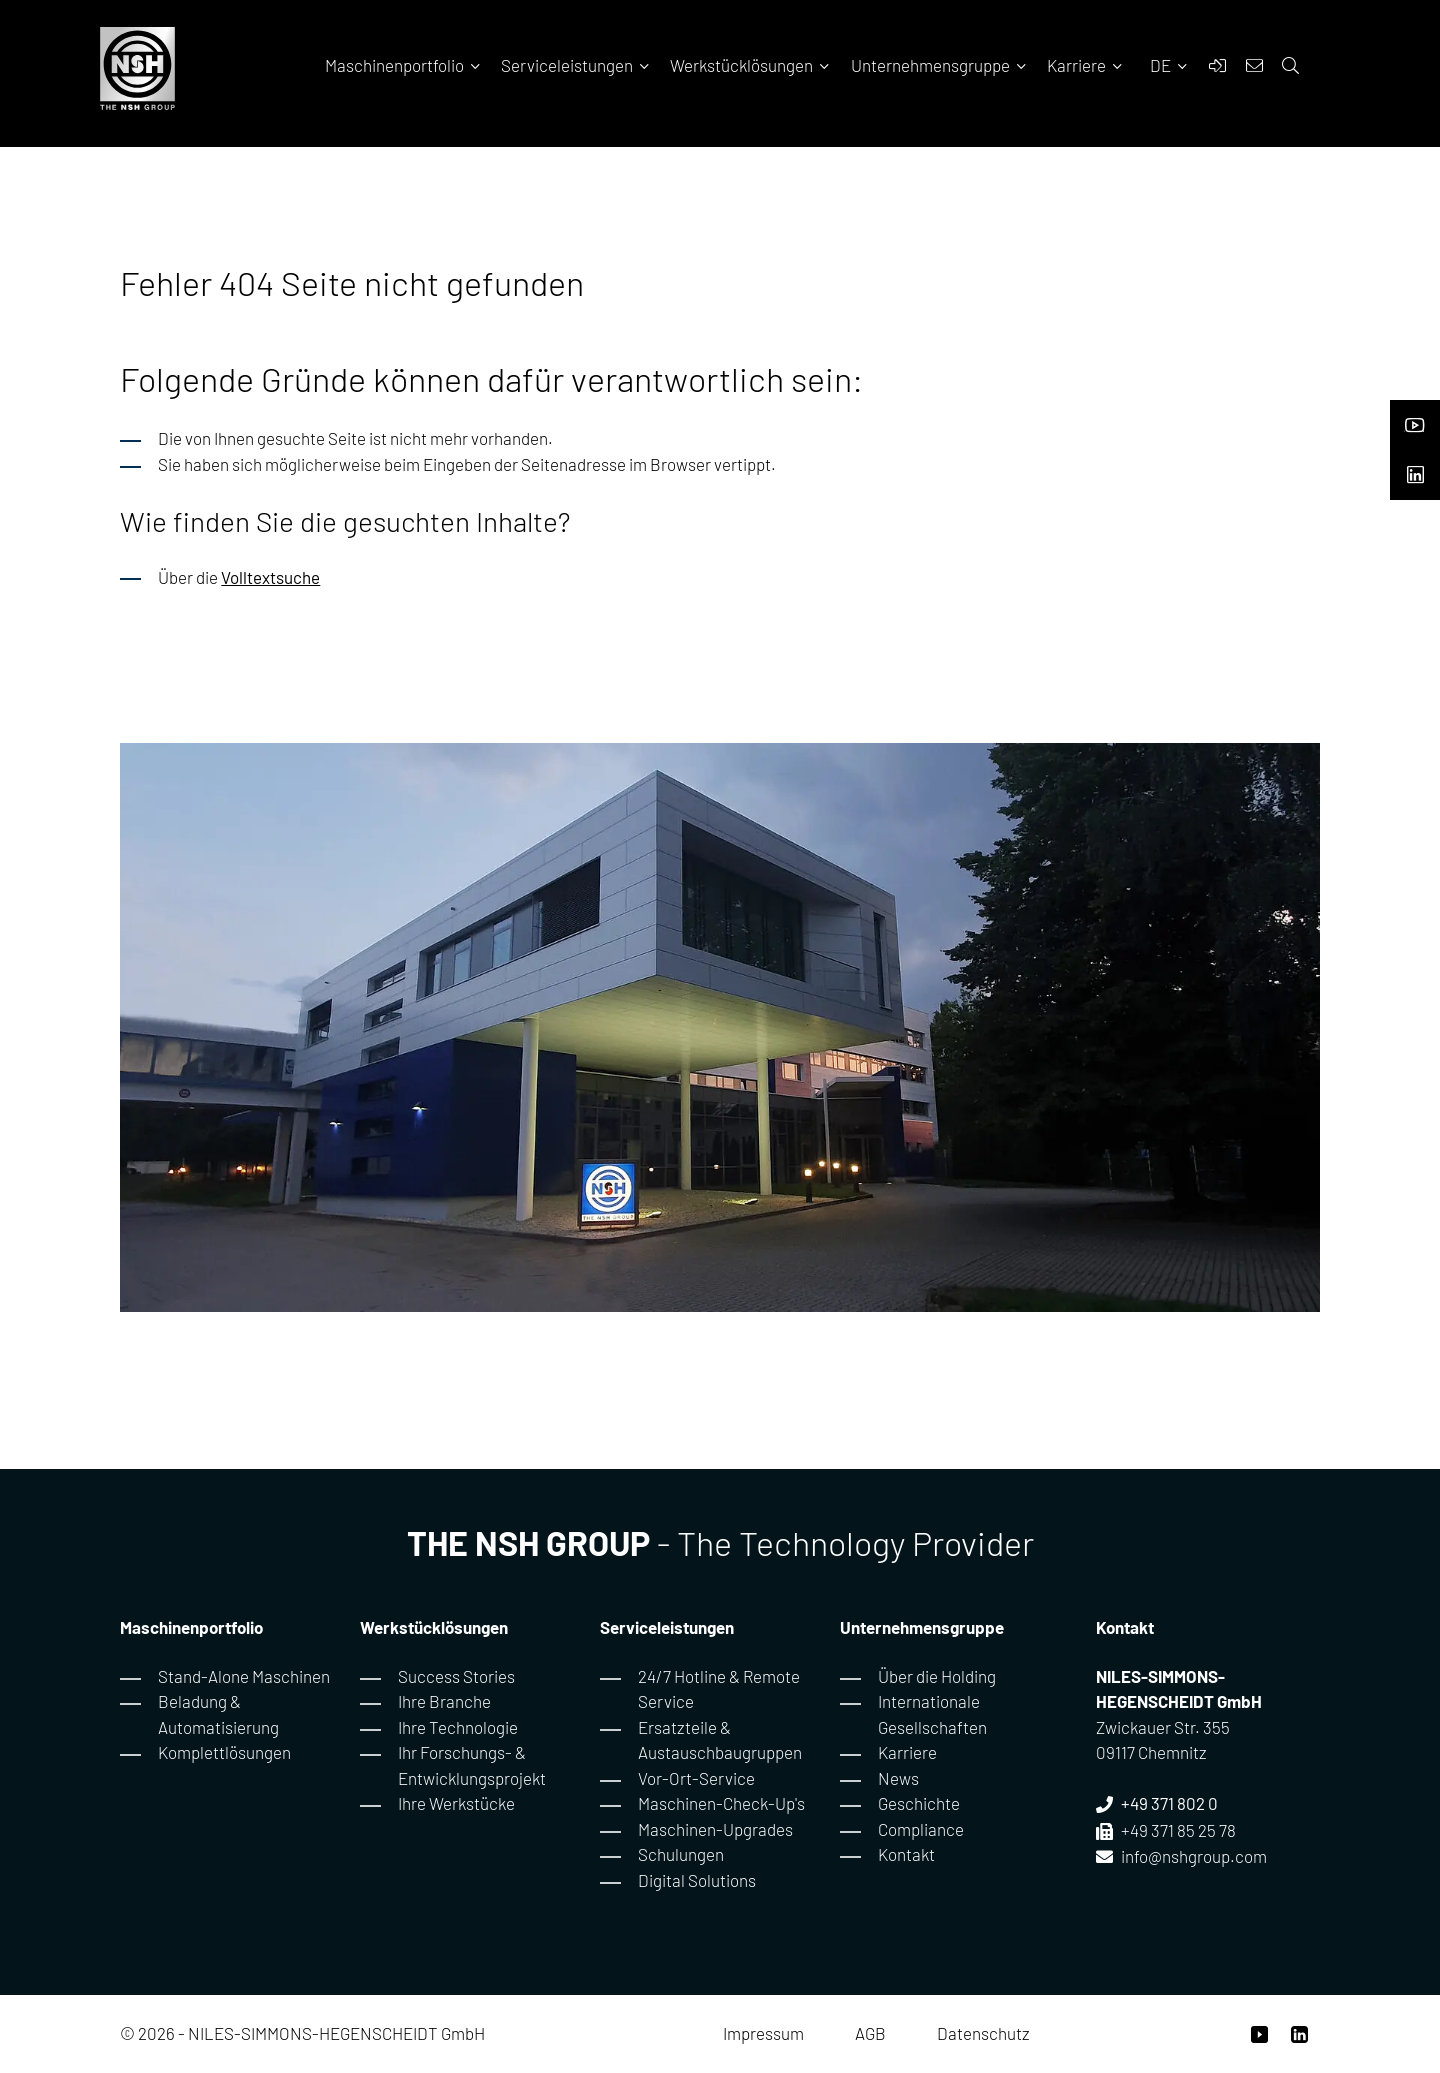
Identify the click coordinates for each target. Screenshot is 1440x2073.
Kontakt (906, 1854)
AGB (870, 2033)
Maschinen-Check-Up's (721, 1803)
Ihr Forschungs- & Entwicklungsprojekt (472, 1765)
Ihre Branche (444, 1701)
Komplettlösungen (224, 1752)
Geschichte (919, 1803)
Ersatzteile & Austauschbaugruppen (720, 1740)
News (898, 1778)
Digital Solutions (697, 1880)
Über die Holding (937, 1676)
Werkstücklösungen (751, 65)
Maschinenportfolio (404, 65)
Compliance (921, 1829)
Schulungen (681, 1854)
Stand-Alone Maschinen (244, 1676)
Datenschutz (983, 2033)
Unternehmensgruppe (940, 65)
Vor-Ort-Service (696, 1778)
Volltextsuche (270, 577)
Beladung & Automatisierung (218, 1714)
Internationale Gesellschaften (932, 1714)
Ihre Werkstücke (456, 1803)
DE (1162, 65)
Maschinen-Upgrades (715, 1829)
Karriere (1086, 65)
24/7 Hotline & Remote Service (719, 1689)
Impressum (763, 2033)
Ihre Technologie (458, 1727)
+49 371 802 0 (1169, 1803)
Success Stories (456, 1676)
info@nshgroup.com (1194, 1856)
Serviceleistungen (577, 65)
